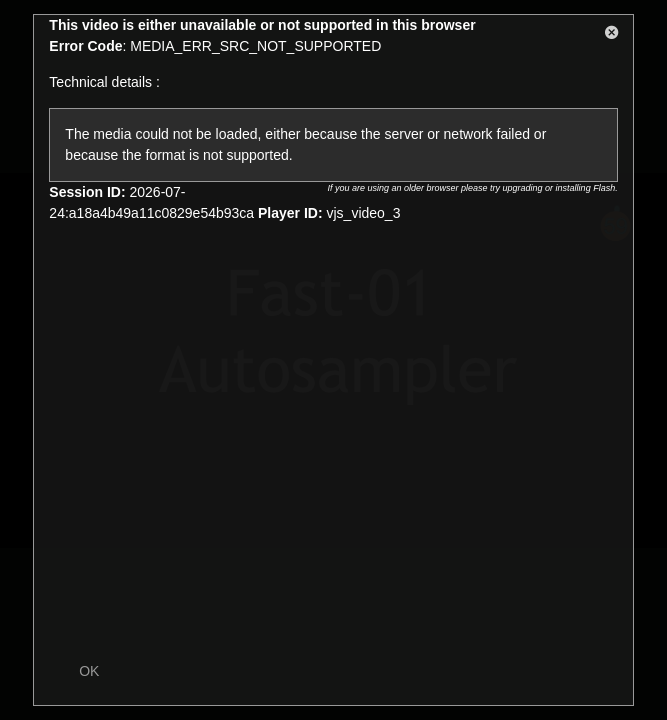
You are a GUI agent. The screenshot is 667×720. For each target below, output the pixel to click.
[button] (612, 36)
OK (89, 671)
